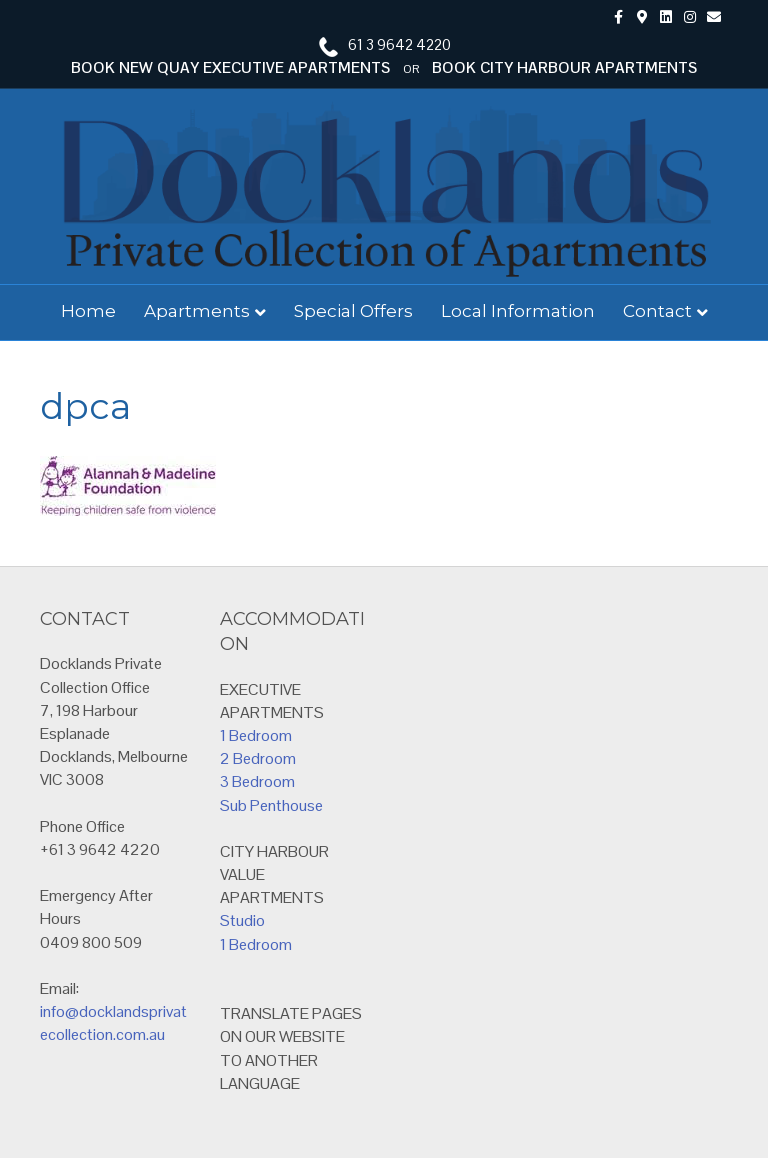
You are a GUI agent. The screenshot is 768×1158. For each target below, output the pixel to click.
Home (88, 311)
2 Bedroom (258, 758)
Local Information (518, 311)
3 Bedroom (257, 781)
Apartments (197, 311)
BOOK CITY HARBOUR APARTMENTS (564, 67)
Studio (242, 920)
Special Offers (353, 311)
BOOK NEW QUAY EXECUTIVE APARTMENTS (230, 67)
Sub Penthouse (271, 805)
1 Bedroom (256, 735)
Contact (657, 311)
